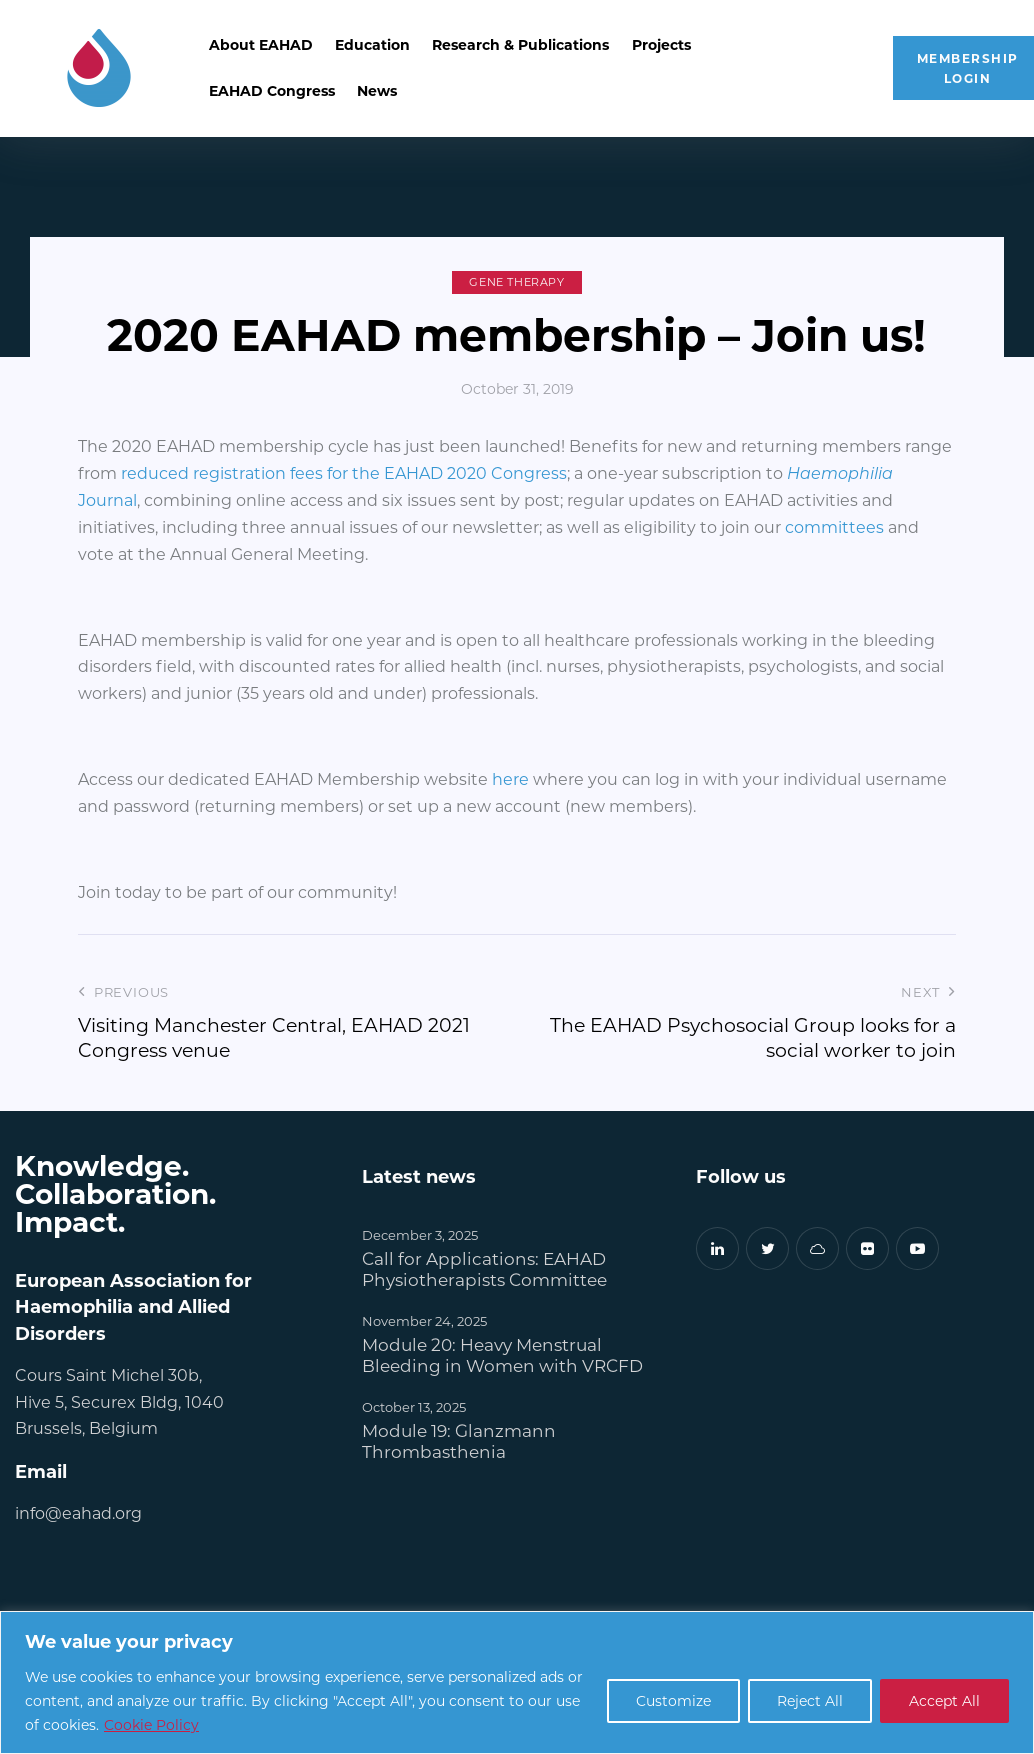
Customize (673, 1700)
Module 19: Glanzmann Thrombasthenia (459, 1441)
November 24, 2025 (424, 1320)
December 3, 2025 (420, 1234)
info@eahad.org (78, 1512)
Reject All (810, 1700)
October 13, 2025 (414, 1406)
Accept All (944, 1700)
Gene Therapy (516, 282)
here (512, 778)
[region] (517, 1682)
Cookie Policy (151, 1724)
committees (836, 526)
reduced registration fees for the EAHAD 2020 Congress (344, 472)
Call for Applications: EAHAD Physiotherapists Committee (484, 1269)
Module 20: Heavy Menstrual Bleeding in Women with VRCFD (502, 1355)
